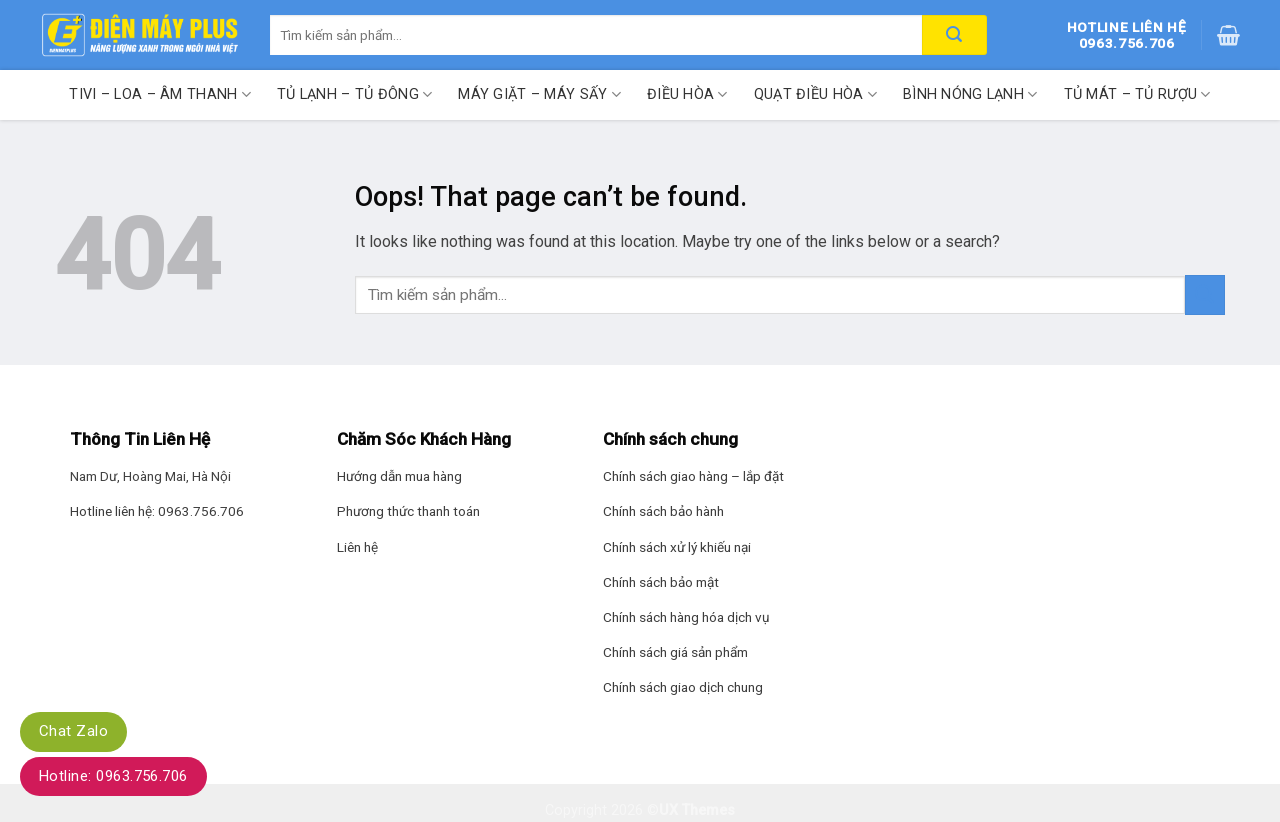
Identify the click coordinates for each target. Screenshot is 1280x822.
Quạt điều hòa (815, 94)
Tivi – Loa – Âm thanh (160, 94)
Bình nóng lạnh (970, 94)
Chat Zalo (73, 731)
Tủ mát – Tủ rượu (1137, 94)
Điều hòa (687, 94)
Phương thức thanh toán (408, 511)
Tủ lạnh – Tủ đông (354, 94)
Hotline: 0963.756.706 (113, 776)
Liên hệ (357, 547)
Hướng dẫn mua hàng (399, 476)
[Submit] (1205, 294)
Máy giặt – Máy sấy (539, 94)
